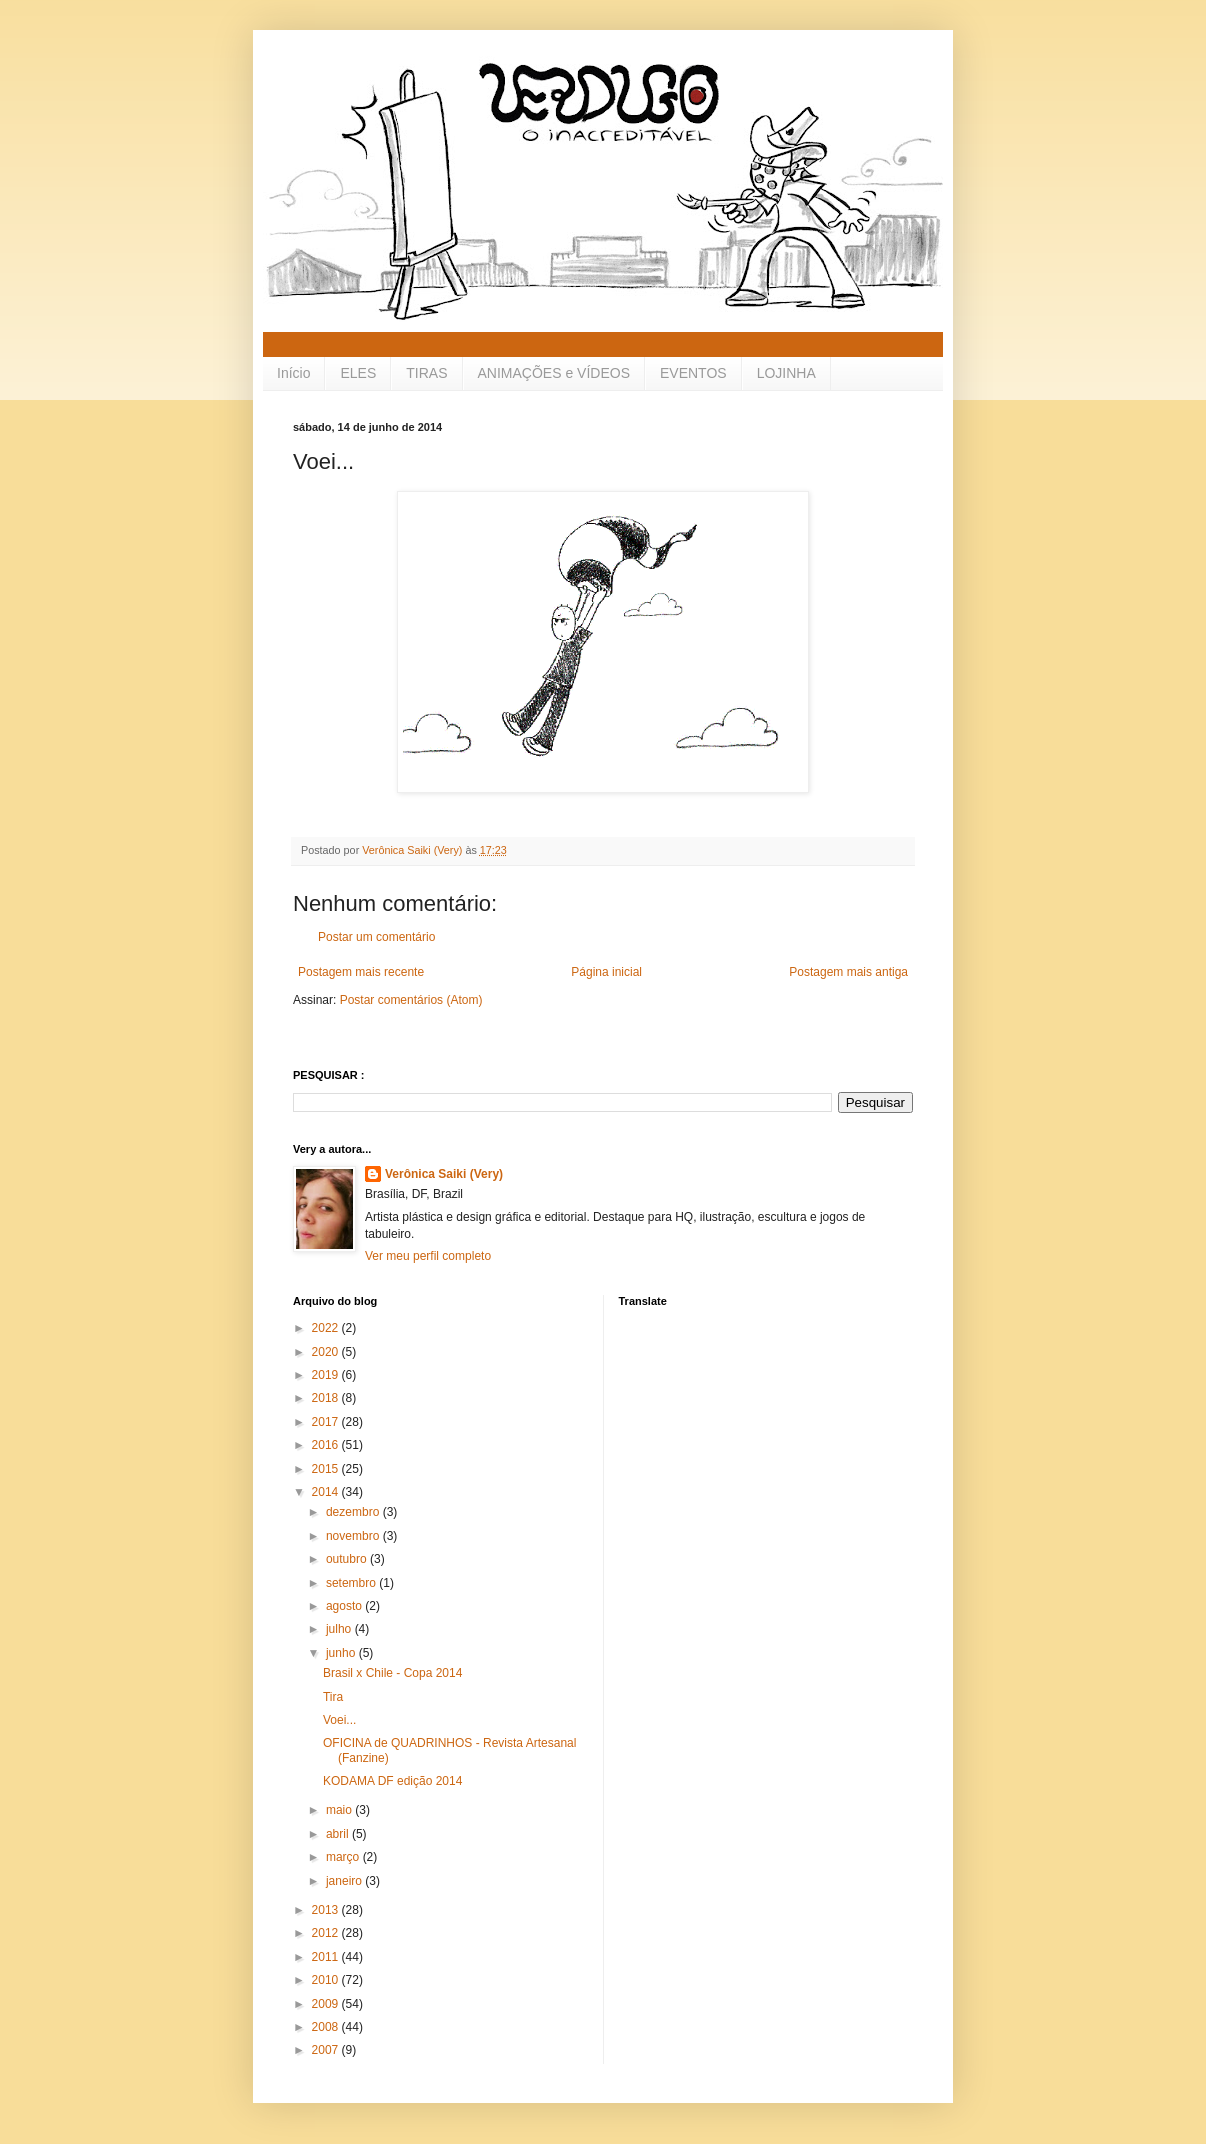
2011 (327, 1957)
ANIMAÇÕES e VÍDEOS (554, 373)
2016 (327, 1445)
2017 (327, 1422)
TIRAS (426, 373)
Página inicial (606, 972)
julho (340, 1629)
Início (293, 373)
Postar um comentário (376, 937)
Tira (333, 1697)
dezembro (354, 1512)
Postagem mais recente (361, 972)
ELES (358, 373)
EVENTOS (693, 373)
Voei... (339, 1720)
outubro (348, 1559)
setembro (352, 1583)
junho (342, 1653)
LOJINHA (786, 373)
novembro (354, 1536)
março (344, 1857)
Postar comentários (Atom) (411, 1000)
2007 (327, 2050)
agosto (345, 1606)
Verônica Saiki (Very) (444, 1174)
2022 (327, 1328)
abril (339, 1834)
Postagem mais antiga (848, 972)
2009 (327, 2004)
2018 (327, 1398)
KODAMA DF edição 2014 (392, 1781)
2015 (327, 1469)
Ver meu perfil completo (428, 1256)
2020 (327, 1352)
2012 (327, 1933)
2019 (327, 1375)
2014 (327, 1492)
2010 (327, 1980)
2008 (327, 2027)
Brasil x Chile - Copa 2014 (392, 1673)
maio (340, 1810)
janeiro (345, 1881)
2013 (327, 1910)
